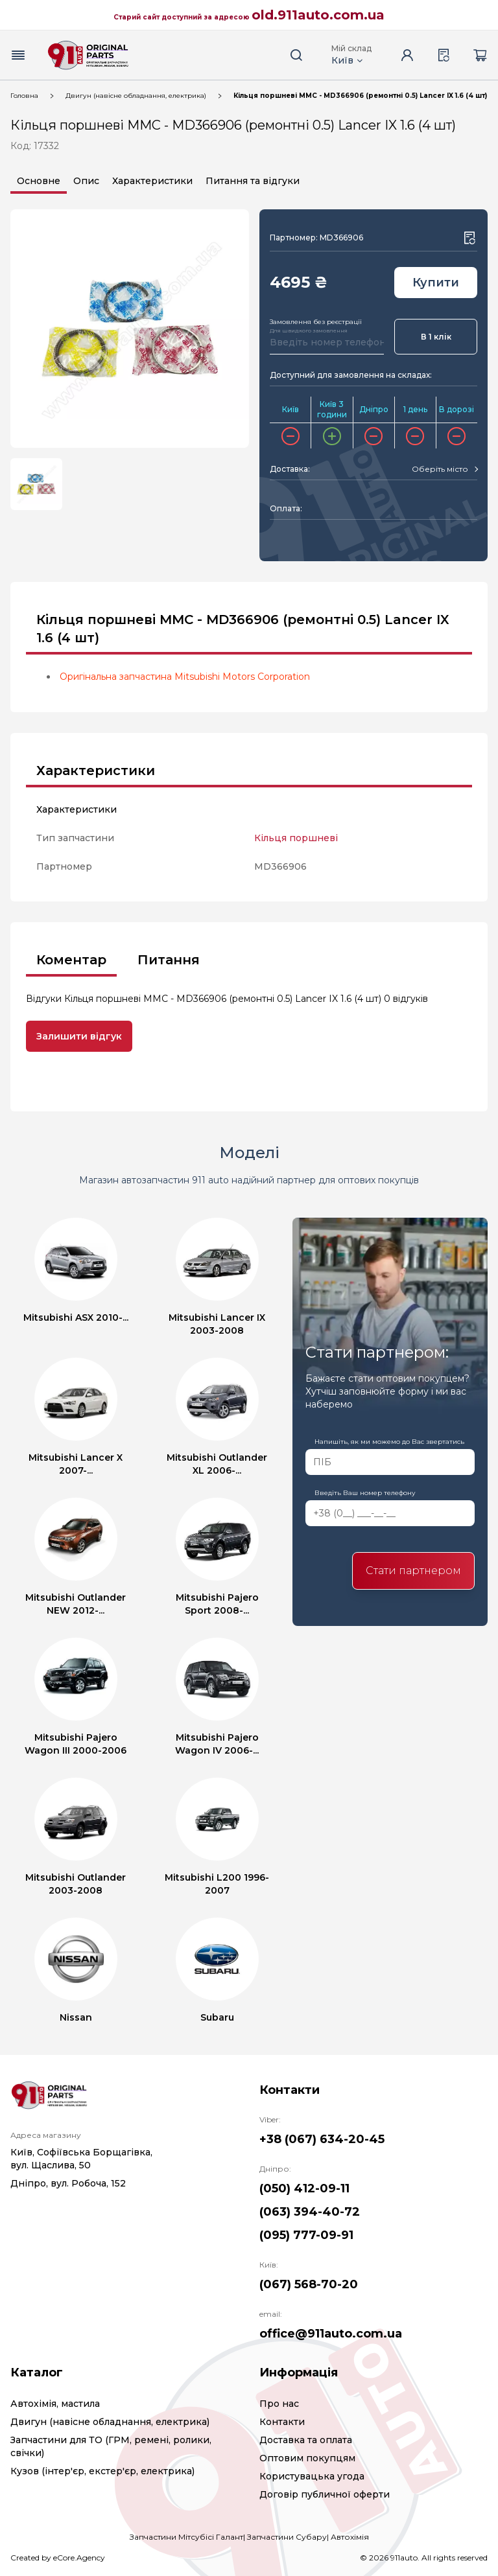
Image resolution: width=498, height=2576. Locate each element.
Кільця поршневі (296, 838)
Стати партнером (413, 1570)
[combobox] (444, 469)
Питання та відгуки (253, 181)
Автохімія (350, 2537)
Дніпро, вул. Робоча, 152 (68, 2183)
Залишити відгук (79, 1036)
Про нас (279, 2403)
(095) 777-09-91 (306, 2235)
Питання (168, 960)
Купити (435, 282)
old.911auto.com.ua (318, 15)
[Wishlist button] (469, 238)
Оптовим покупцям (307, 2458)
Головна (24, 95)
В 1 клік (436, 337)
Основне (38, 181)
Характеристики (152, 181)
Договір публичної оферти (324, 2494)
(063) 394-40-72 (309, 2212)
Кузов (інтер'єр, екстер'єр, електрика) (102, 2471)
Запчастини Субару (287, 2537)
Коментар (71, 960)
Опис (86, 181)
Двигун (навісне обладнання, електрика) (135, 95)
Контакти (282, 2422)
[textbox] (440, 469)
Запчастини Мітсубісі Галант (186, 2537)
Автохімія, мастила (55, 2403)
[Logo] (88, 55)
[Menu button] (18, 55)
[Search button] (296, 55)
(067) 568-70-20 (308, 2284)
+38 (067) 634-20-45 (322, 2139)
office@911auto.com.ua (330, 2334)
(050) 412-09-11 (304, 2188)
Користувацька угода (311, 2476)
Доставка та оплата (305, 2440)
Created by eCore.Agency (57, 2557)
